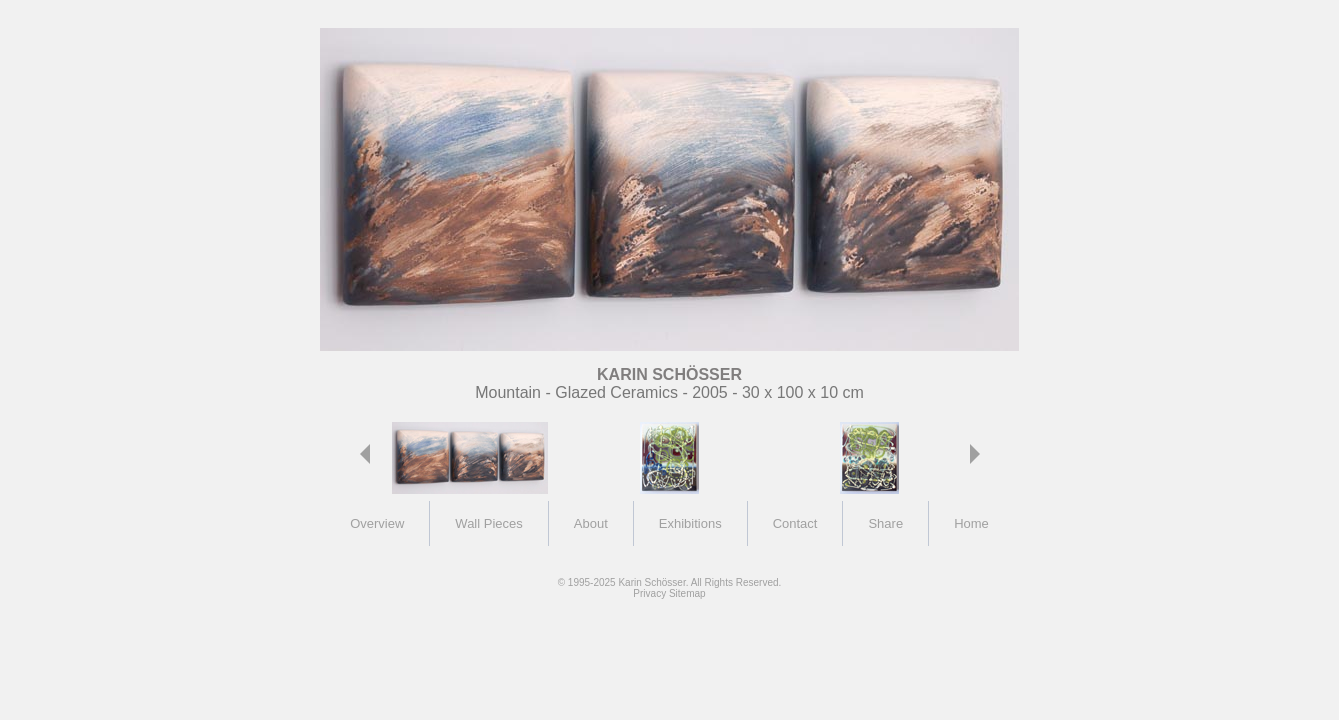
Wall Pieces (488, 523)
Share (885, 523)
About (591, 523)
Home (971, 523)
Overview (377, 523)
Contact (795, 523)
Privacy (649, 593)
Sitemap (687, 593)
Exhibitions (690, 523)
